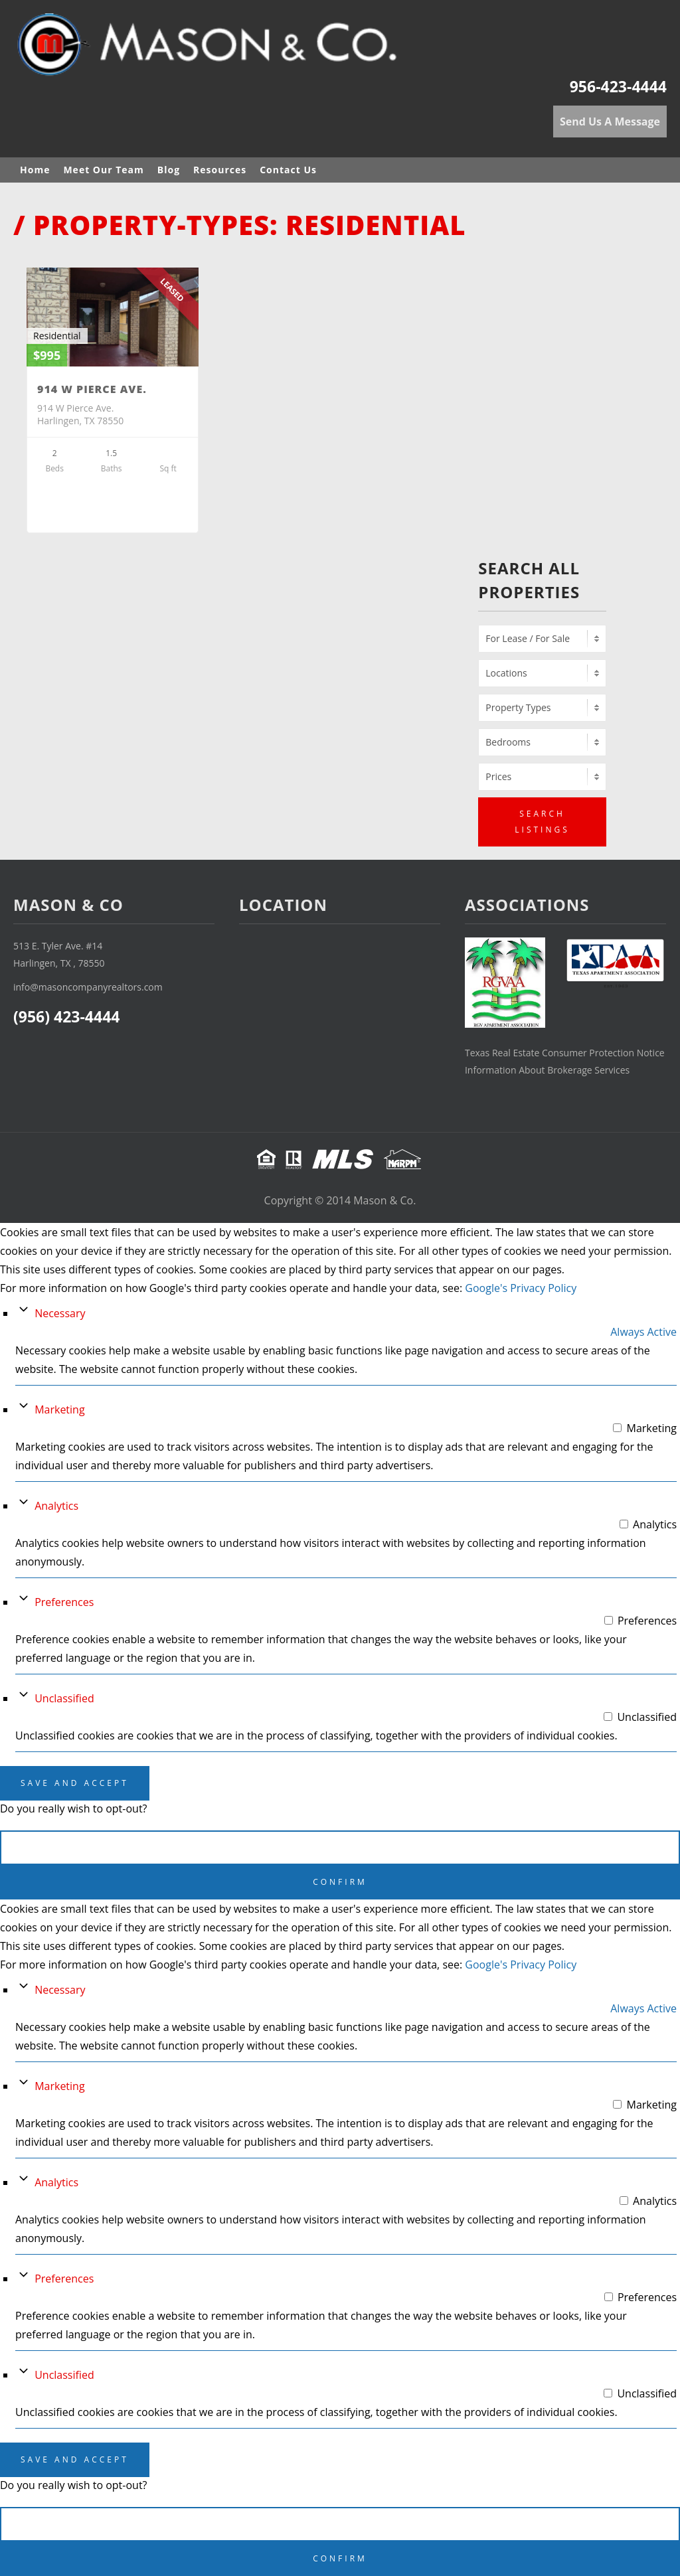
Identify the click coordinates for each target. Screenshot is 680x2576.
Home (35, 169)
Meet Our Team (103, 169)
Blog (168, 169)
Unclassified (64, 1698)
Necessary (60, 1313)
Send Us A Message (610, 121)
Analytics (56, 1505)
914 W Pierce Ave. (92, 389)
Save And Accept (75, 1783)
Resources (219, 169)
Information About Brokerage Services (547, 1070)
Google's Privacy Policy (520, 1288)
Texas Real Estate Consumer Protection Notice (565, 1052)
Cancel (340, 1847)
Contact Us (288, 169)
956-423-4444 (618, 86)
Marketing (59, 1409)
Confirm (340, 1882)
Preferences (64, 1602)
